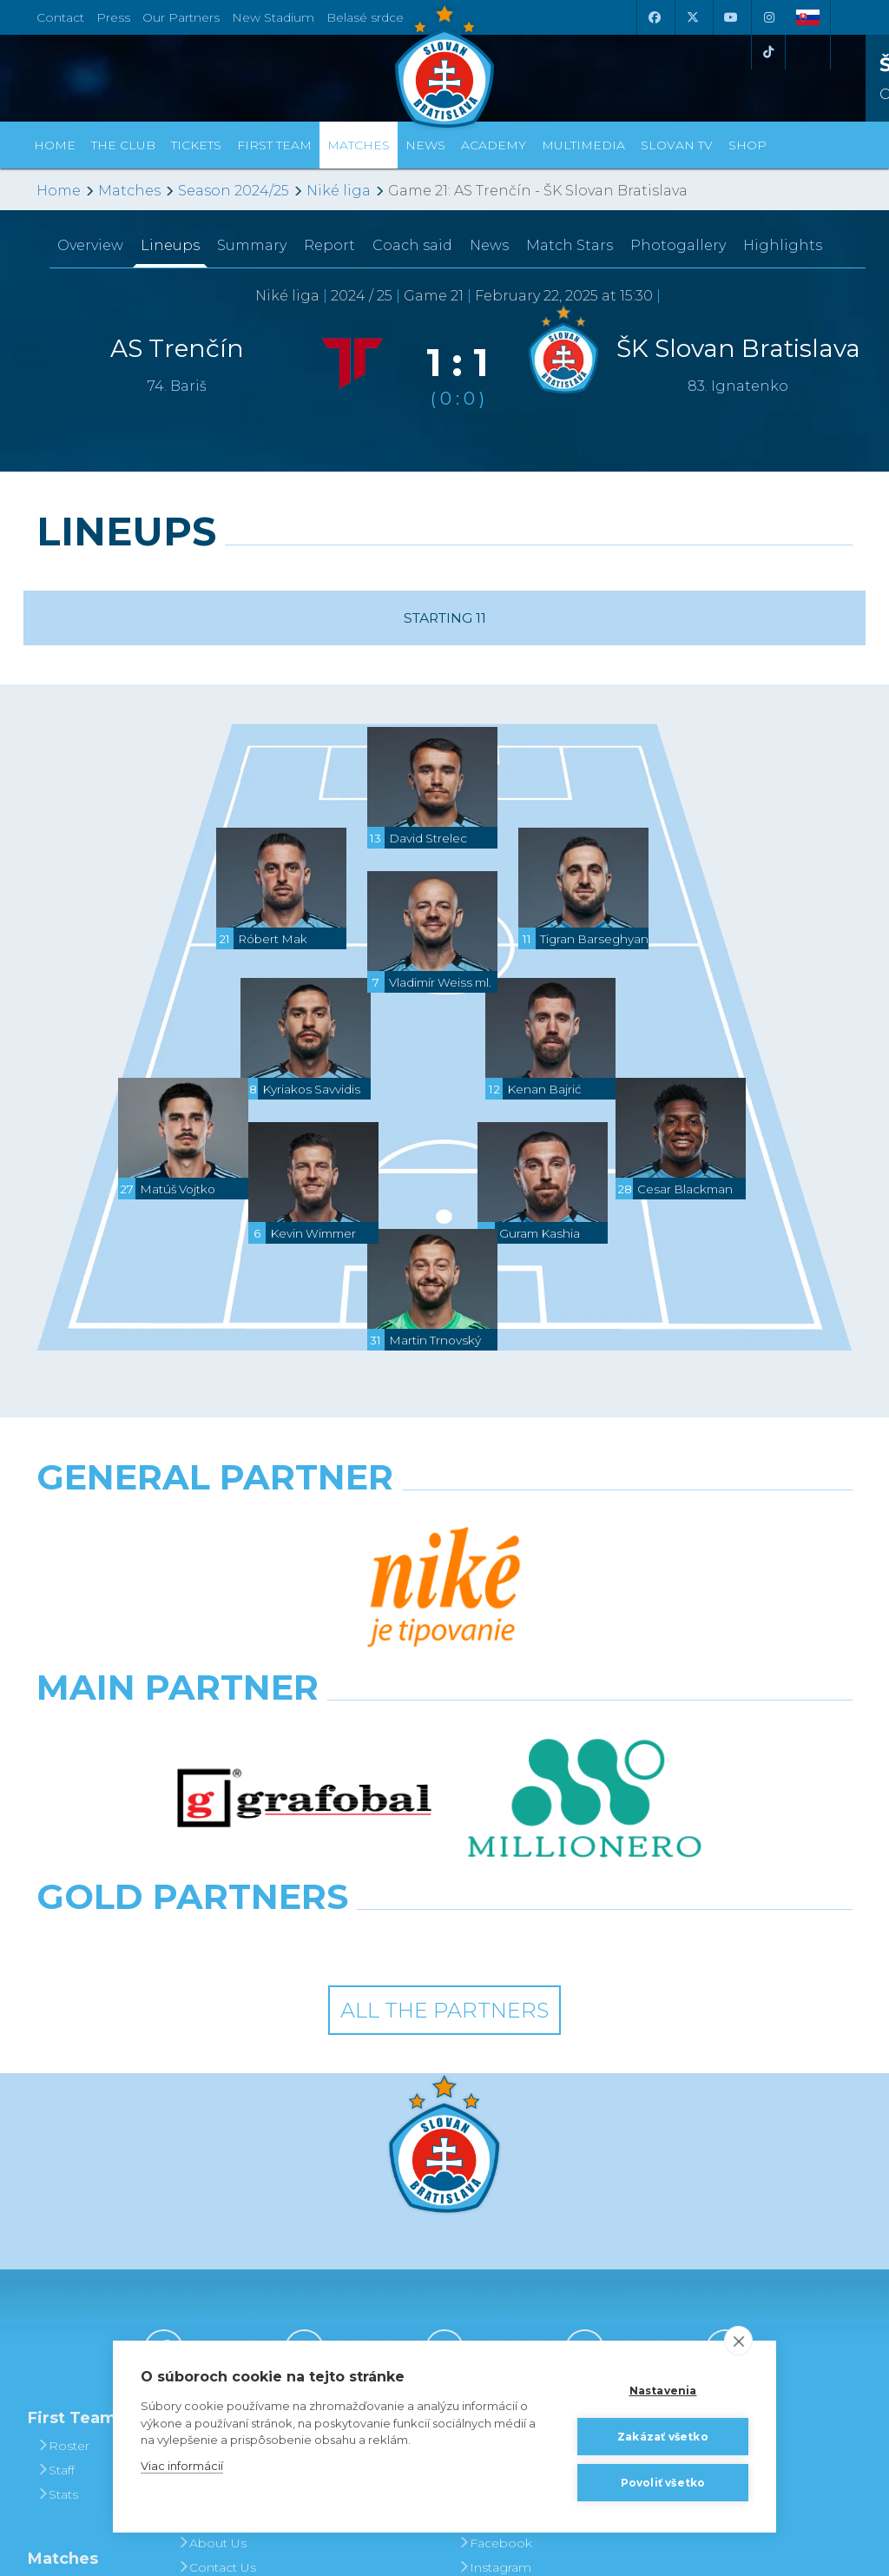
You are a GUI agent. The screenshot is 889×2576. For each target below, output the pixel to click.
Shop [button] (747, 145)
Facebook (495, 2275)
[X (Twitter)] (692, 17)
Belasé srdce (365, 17)
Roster (62, 2178)
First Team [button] (274, 145)
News (425, 145)
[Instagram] (768, 17)
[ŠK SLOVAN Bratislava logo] (444, 65)
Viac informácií (182, 2466)
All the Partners (444, 1743)
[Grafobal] (304, 1598)
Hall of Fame (222, 2251)
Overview (90, 245)
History (204, 2178)
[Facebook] (653, 17)
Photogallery (678, 245)
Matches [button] (358, 145)
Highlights (782, 245)
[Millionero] (585, 1598)
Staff (55, 2202)
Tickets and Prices (356, 2190)
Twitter (484, 2324)
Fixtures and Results (79, 2331)
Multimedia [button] (583, 145)
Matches (129, 190)
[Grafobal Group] (550, 1674)
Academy (493, 145)
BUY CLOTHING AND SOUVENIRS (653, 2190)
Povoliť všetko (663, 2482)
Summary (251, 245)
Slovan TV (677, 145)
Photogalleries (508, 2202)
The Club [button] (123, 145)
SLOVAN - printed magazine (511, 2239)
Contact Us (216, 2300)
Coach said (412, 245)
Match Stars (569, 245)
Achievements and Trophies (226, 2215)
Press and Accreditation (217, 2336)
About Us (212, 2275)
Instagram (494, 2300)
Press (113, 17)
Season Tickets (367, 2227)
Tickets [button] (196, 145)
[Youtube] (730, 17)
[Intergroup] (339, 1674)
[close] (738, 2340)
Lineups (170, 245)
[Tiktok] (768, 52)
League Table (83, 2367)
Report (329, 245)
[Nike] (444, 1522)
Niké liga (338, 190)
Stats (57, 2227)
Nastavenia (663, 2390)
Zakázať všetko (662, 2436)
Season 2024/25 (233, 190)
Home (58, 190)
